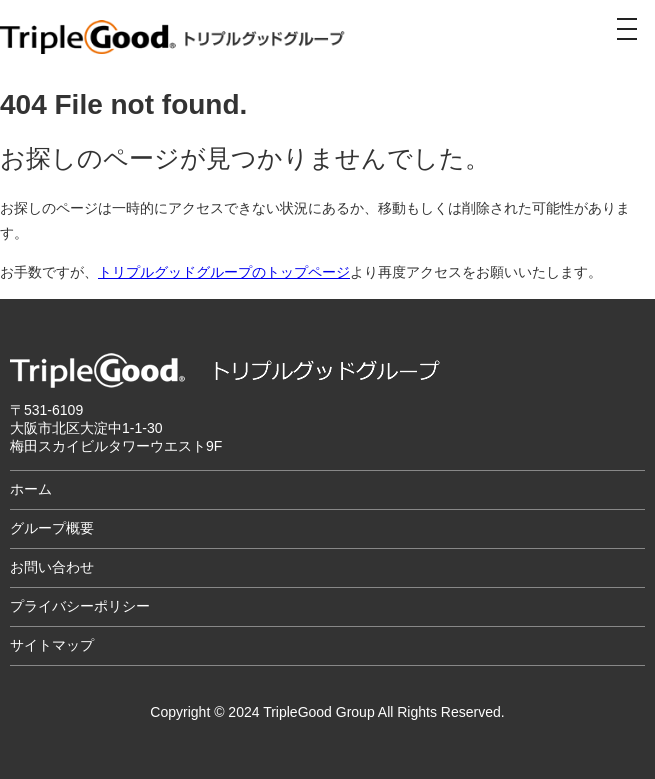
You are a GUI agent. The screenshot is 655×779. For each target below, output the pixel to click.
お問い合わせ (52, 567)
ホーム (31, 489)
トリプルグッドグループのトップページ (224, 272)
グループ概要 (52, 528)
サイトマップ (52, 645)
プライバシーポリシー (80, 606)
